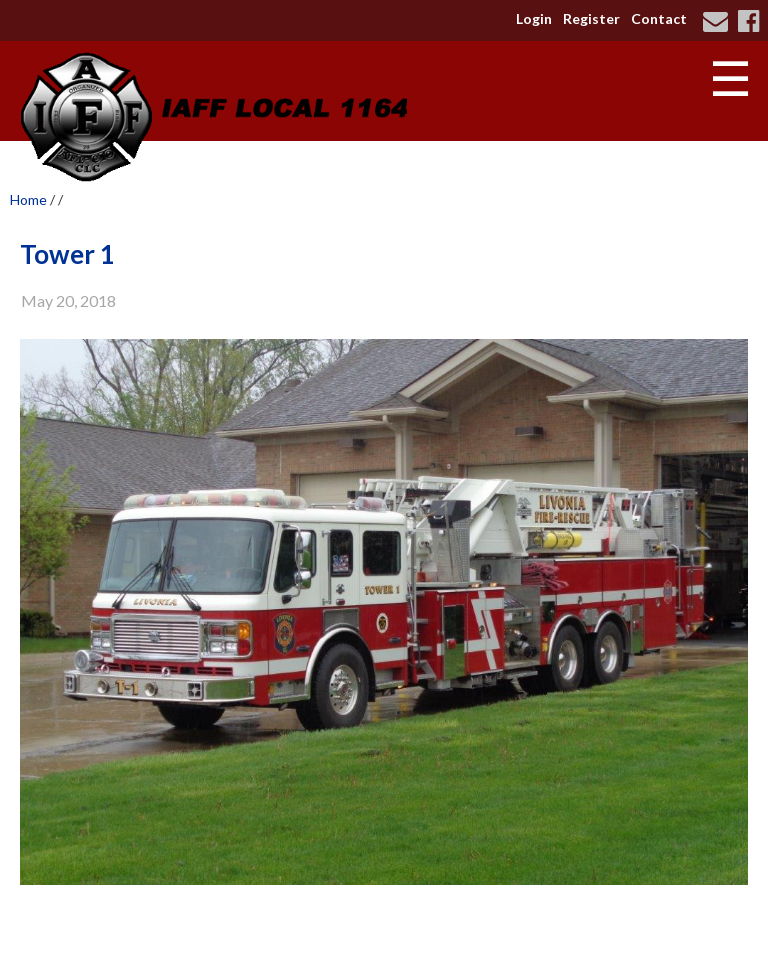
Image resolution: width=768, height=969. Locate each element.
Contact (659, 18)
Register (591, 18)
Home (28, 199)
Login (534, 18)
